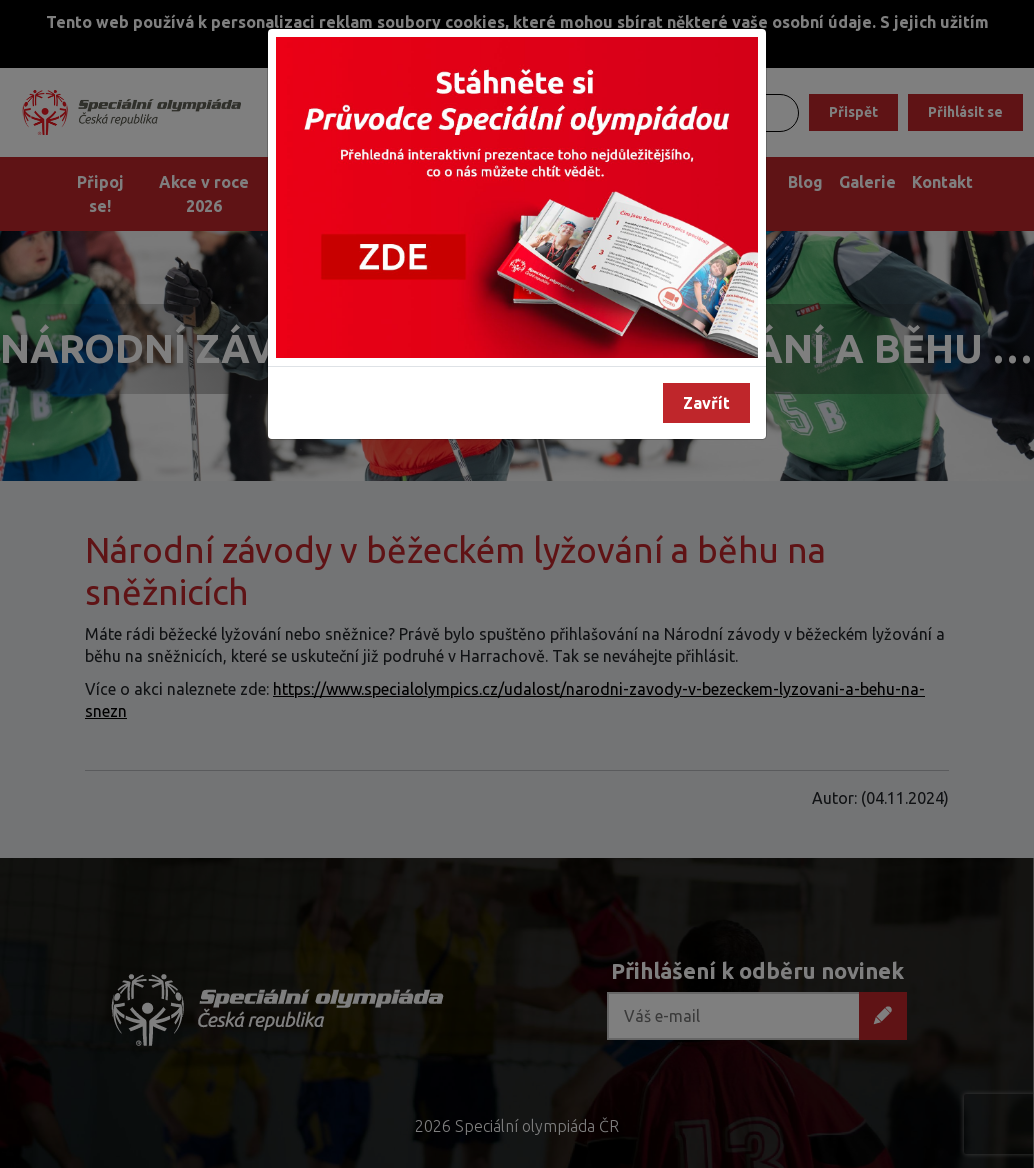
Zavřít (706, 403)
